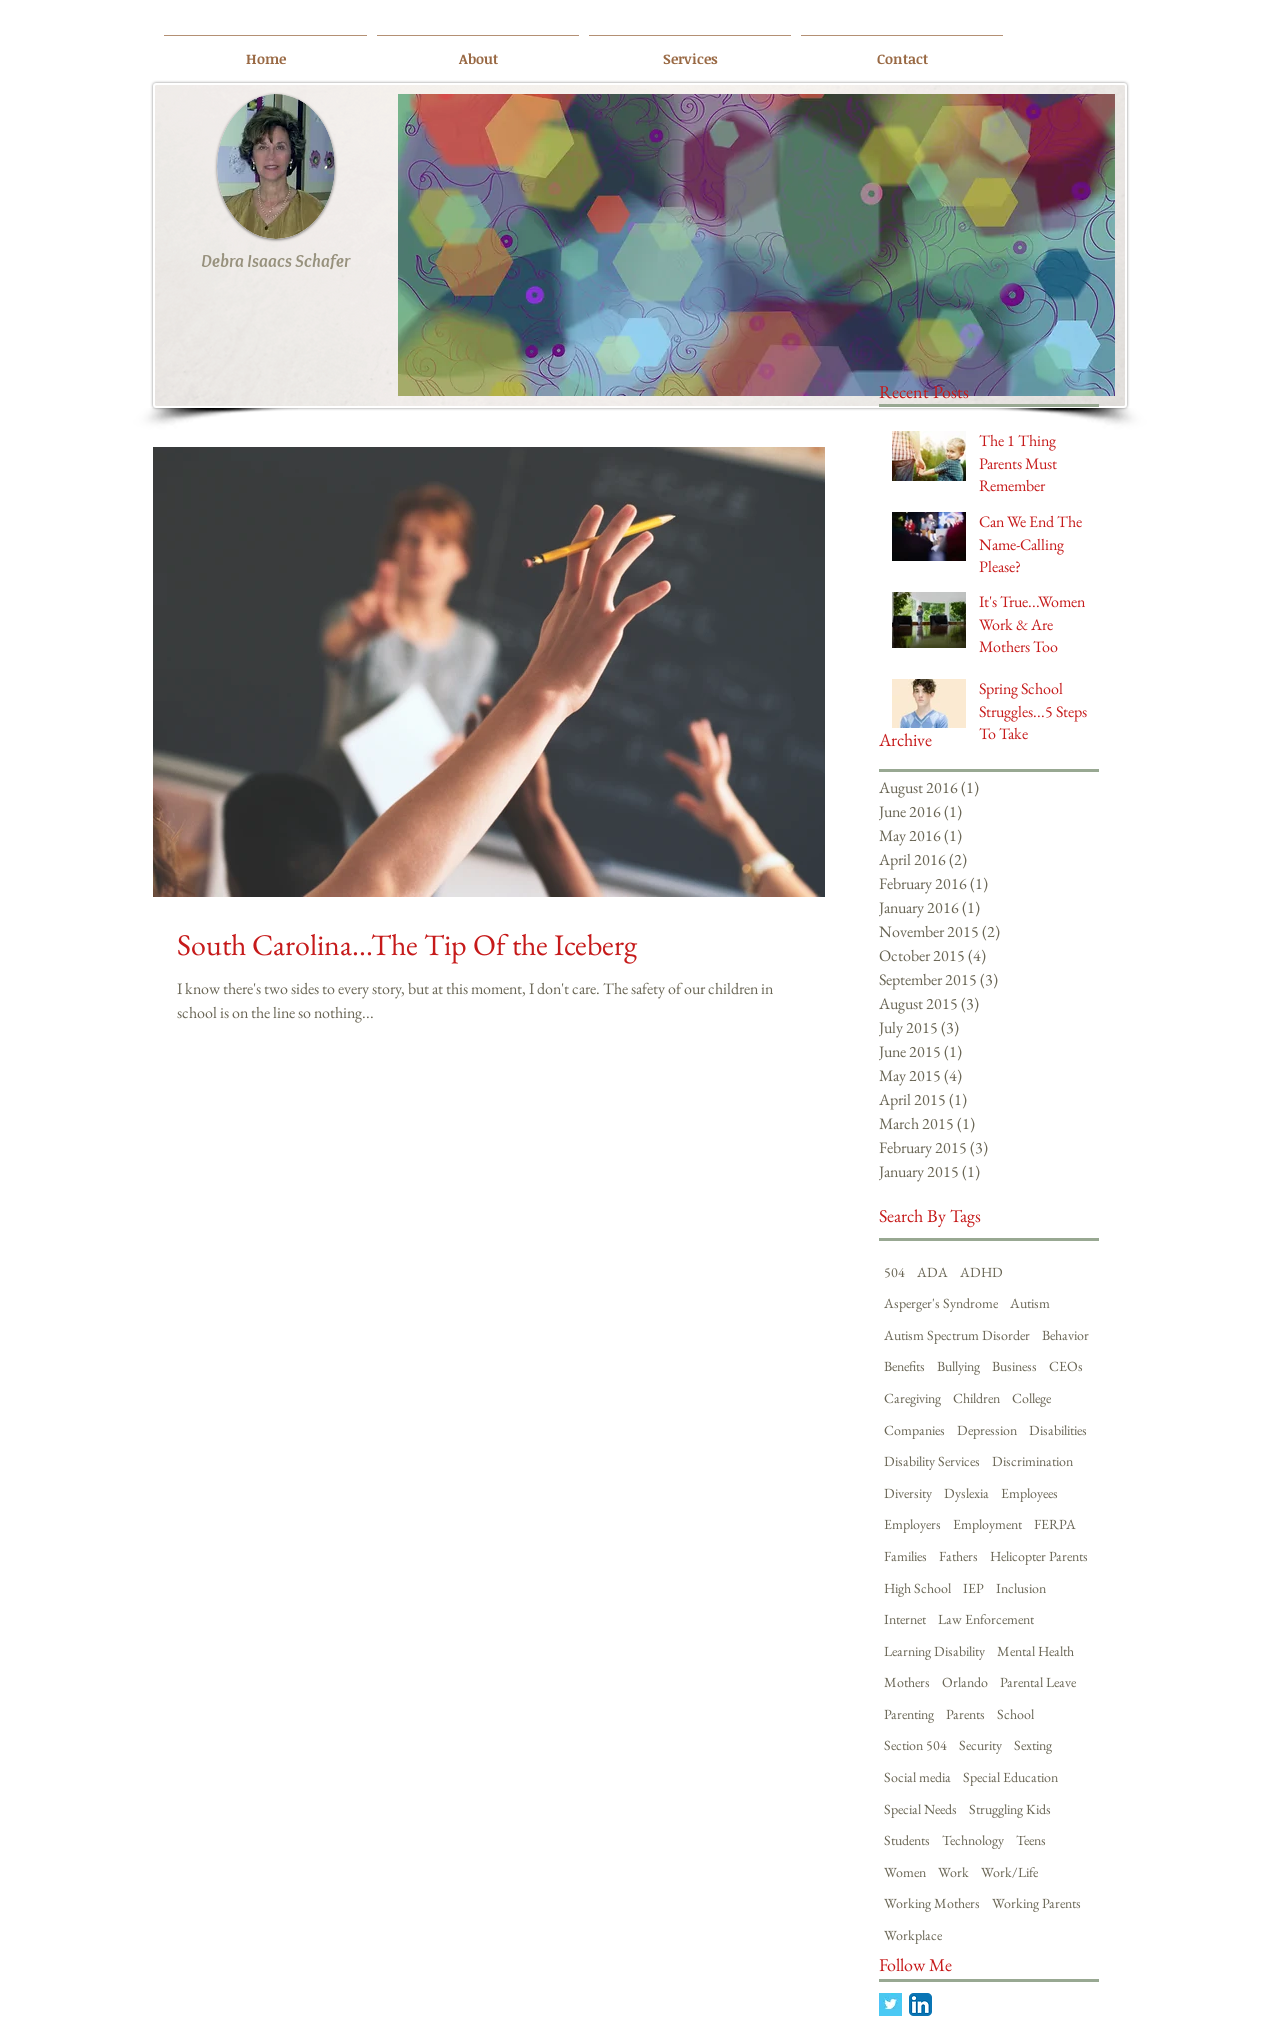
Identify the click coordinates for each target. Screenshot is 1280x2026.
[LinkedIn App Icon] (920, 2004)
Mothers (907, 1682)
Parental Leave (1038, 1682)
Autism (1030, 1303)
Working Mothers (932, 1903)
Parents (965, 1714)
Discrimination (1032, 1461)
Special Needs (920, 1809)
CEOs (1066, 1366)
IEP (973, 1588)
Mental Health (1035, 1651)
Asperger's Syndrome (941, 1303)
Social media (917, 1777)
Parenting (909, 1714)
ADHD (981, 1272)
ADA (932, 1272)
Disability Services (932, 1461)
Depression (987, 1430)
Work (953, 1872)
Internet (905, 1619)
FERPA (1055, 1524)
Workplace (913, 1935)
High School (917, 1588)
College (1031, 1398)
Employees (1029, 1493)
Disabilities (1058, 1430)
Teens (1031, 1840)
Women (905, 1872)
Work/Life (1009, 1872)
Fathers (958, 1556)
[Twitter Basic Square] (890, 2004)
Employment (987, 1524)
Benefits (904, 1366)
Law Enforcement (986, 1619)
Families (905, 1556)
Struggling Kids (1010, 1809)
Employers (912, 1524)
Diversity (908, 1493)
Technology (973, 1840)
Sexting (1033, 1745)
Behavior (1065, 1335)
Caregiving (912, 1398)
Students (907, 1840)
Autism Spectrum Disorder (957, 1335)
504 (894, 1272)
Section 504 (915, 1745)
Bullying (958, 1366)
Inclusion (1021, 1588)
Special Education (1010, 1777)
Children (976, 1398)
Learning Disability (934, 1651)
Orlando (965, 1682)
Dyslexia (966, 1493)
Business (1014, 1366)
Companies (914, 1430)
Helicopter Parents (1039, 1556)
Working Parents (1036, 1903)
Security (980, 1745)
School (1015, 1714)
